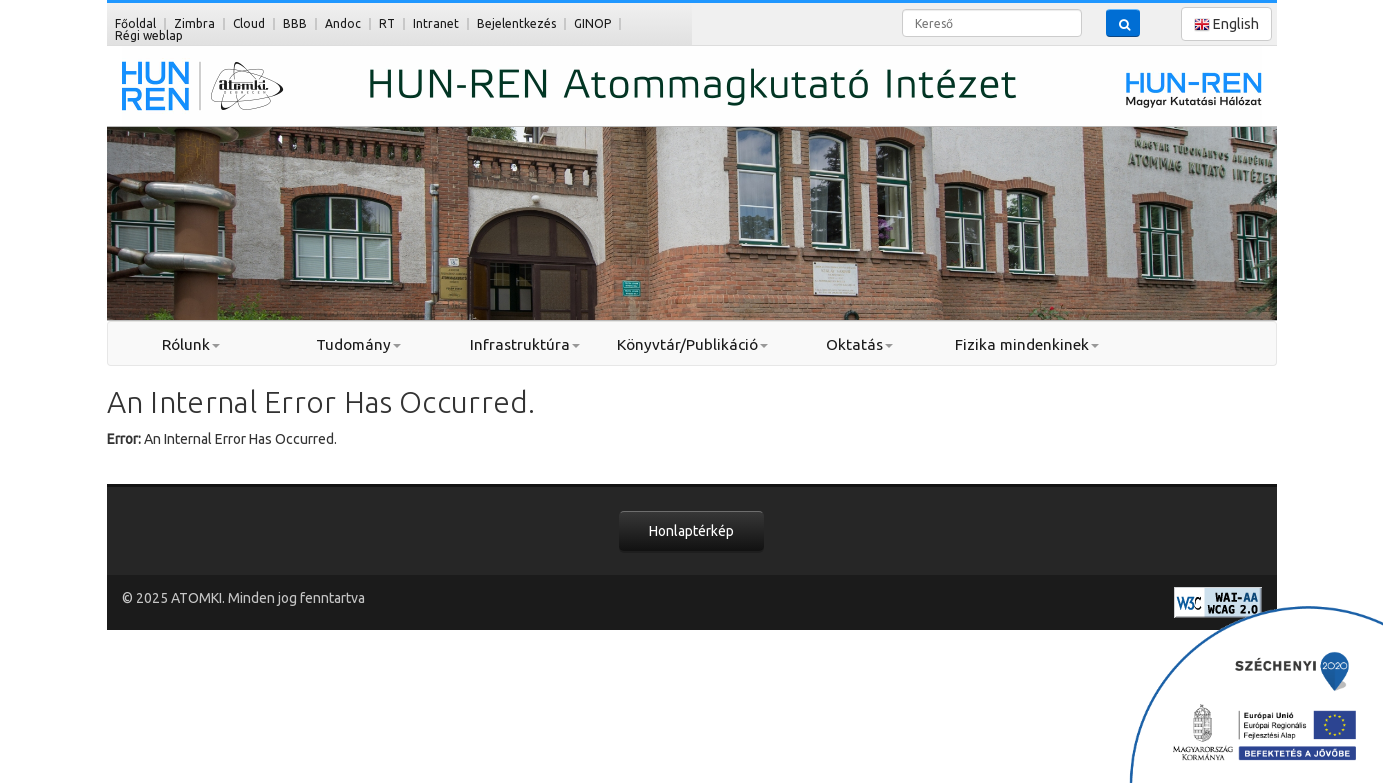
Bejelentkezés (516, 23)
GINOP (592, 23)
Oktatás (859, 344)
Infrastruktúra (525, 344)
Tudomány (358, 344)
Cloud (249, 23)
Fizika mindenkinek (1027, 344)
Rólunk (191, 344)
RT (387, 23)
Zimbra (194, 23)
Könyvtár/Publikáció (692, 344)
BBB (295, 23)
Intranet (436, 23)
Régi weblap (149, 35)
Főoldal (135, 23)
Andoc (343, 23)
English (1226, 24)
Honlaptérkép (691, 531)
